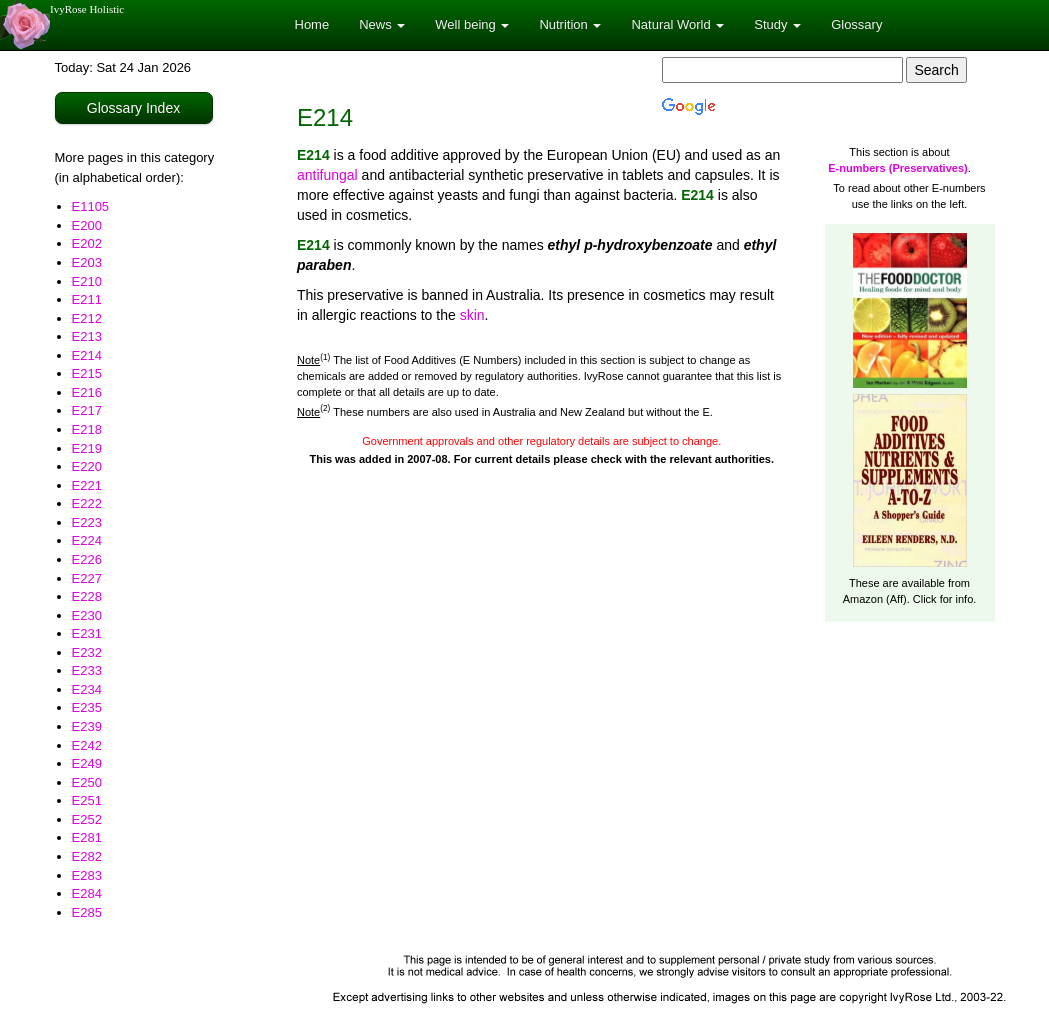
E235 (87, 707)
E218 (87, 429)
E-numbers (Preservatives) (897, 168)
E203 (87, 262)
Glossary (856, 24)
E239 (87, 726)
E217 (87, 410)
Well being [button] (472, 24)
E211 (87, 299)
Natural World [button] (677, 24)
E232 (87, 652)
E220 (87, 466)
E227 (87, 578)
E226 (87, 559)
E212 (87, 318)
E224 (87, 540)
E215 (87, 373)
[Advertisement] (646, 794)
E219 (87, 448)
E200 (87, 225)
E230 (87, 615)
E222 (87, 503)
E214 (87, 355)
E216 (87, 392)
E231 (87, 633)
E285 (87, 912)
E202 (87, 243)
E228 (87, 596)
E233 (87, 670)
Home (312, 24)
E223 (87, 522)
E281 (87, 837)
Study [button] (777, 24)
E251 (87, 800)
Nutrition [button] (570, 24)
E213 (87, 336)
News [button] (382, 24)
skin (472, 315)
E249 (87, 763)
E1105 (91, 206)
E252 (87, 819)
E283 (87, 875)
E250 (87, 782)
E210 (87, 281)
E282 (87, 856)
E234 (87, 689)
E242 (87, 745)
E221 (87, 485)
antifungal (327, 175)
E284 (87, 893)
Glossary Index (133, 108)
